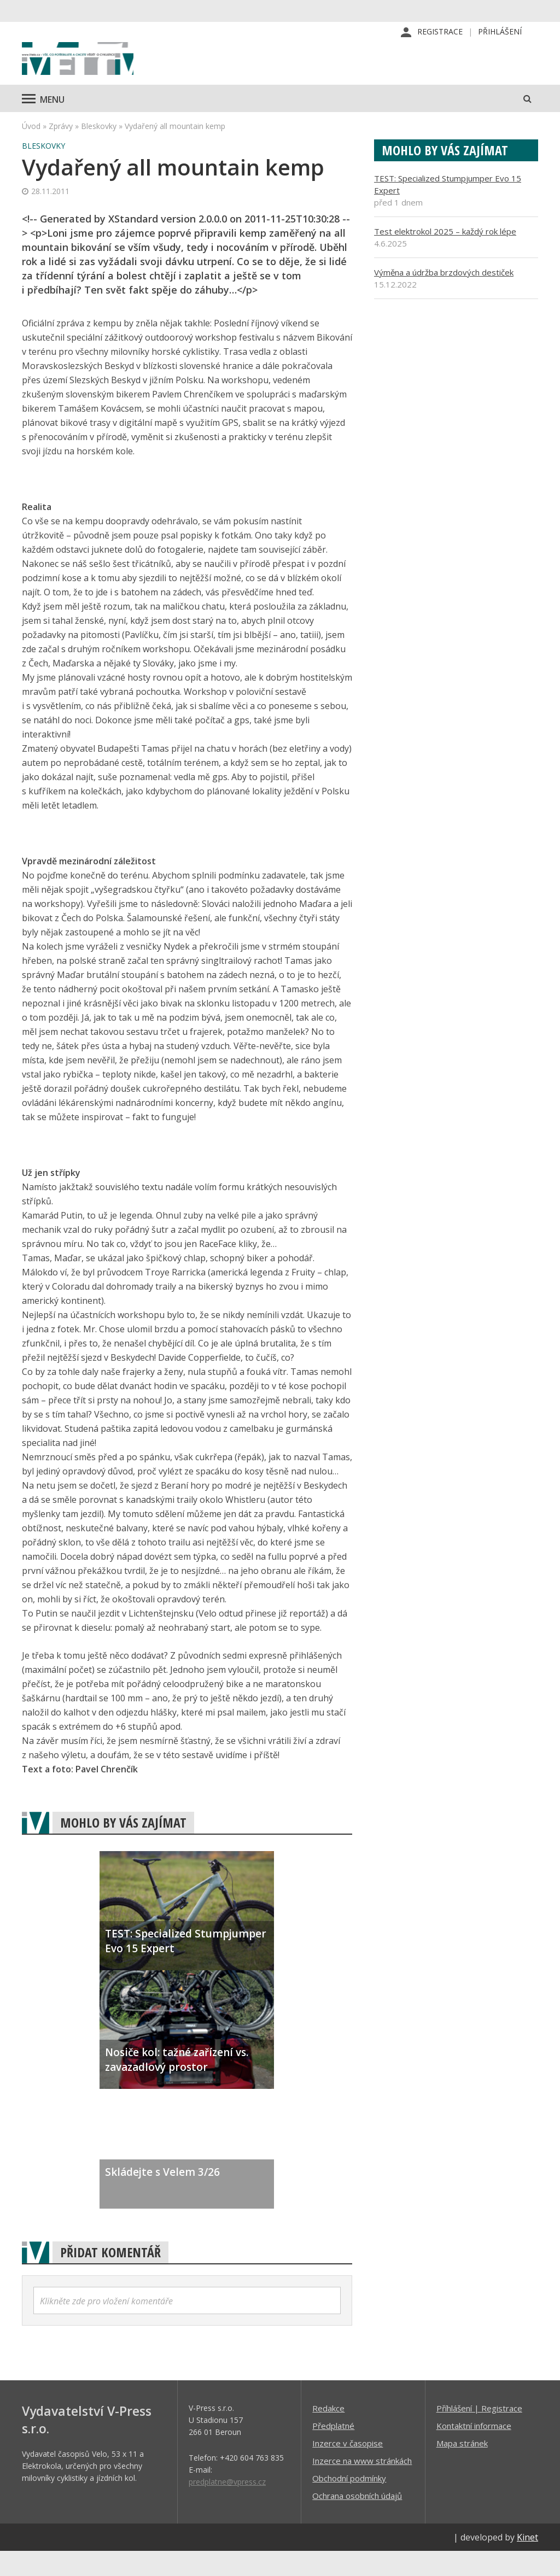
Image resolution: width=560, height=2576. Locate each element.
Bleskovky (98, 150)
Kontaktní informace (473, 2450)
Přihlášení (500, 32)
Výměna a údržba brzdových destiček (444, 296)
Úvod (31, 150)
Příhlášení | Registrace (479, 2432)
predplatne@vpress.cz (227, 2506)
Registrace (440, 32)
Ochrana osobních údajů (357, 2520)
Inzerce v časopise (347, 2467)
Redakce (328, 2432)
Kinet (527, 2562)
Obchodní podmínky (349, 2502)
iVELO (115, 71)
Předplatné (333, 2450)
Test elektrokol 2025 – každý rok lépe (445, 255)
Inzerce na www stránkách (362, 2485)
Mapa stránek (462, 2467)
